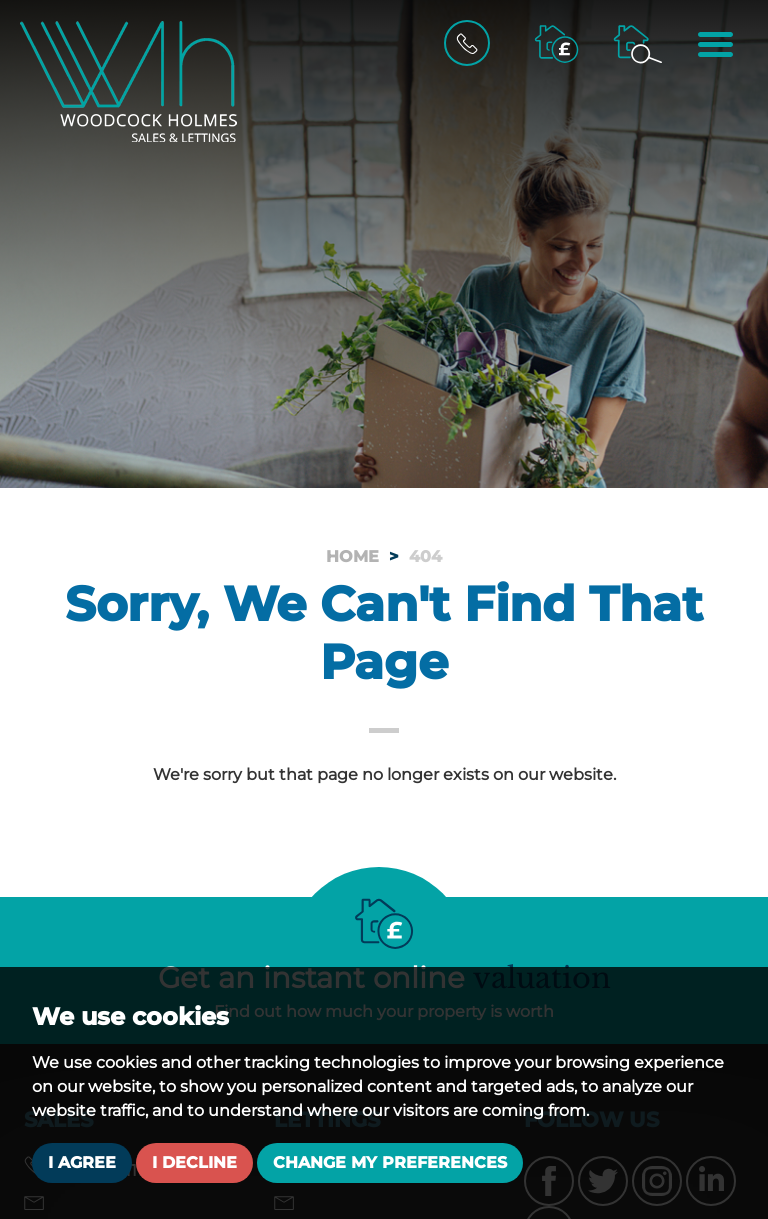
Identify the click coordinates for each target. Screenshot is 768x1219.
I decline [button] (194, 1162)
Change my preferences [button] (390, 1162)
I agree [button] (82, 1162)
